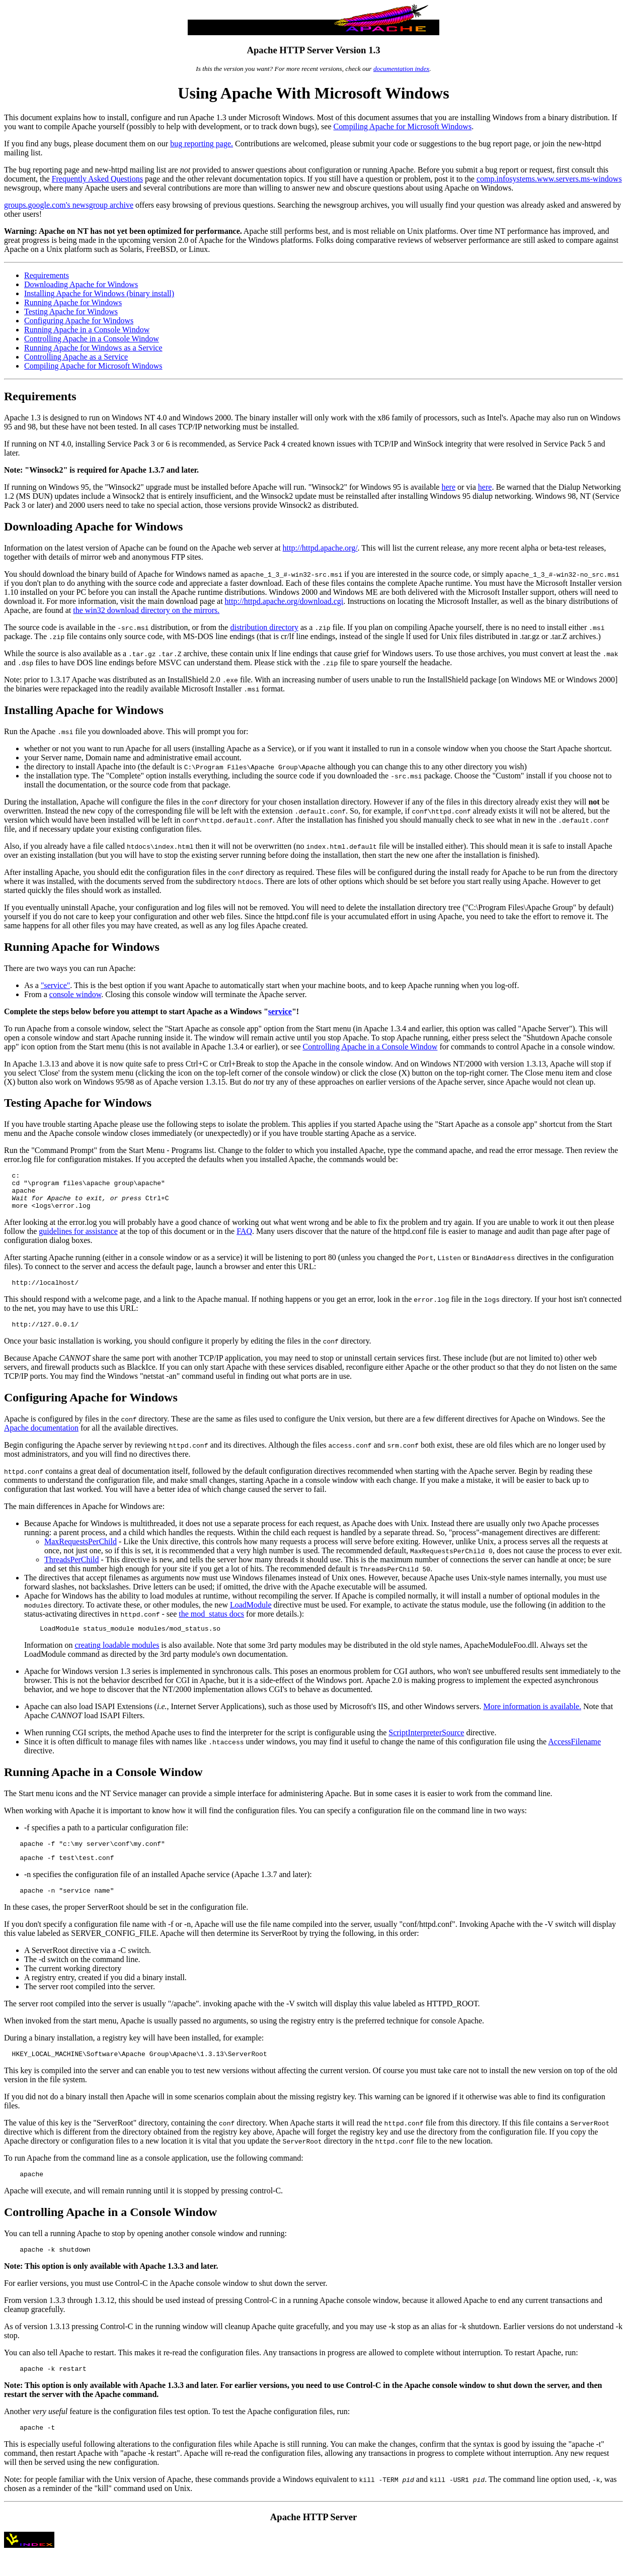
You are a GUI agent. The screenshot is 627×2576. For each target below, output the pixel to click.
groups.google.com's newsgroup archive (68, 205)
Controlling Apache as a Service (76, 356)
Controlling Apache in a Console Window (91, 338)
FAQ (244, 1238)
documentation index (401, 68)
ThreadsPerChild (71, 1570)
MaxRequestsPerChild (80, 1552)
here (448, 487)
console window (75, 994)
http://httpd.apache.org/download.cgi (284, 601)
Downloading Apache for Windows (81, 284)
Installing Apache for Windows (84, 710)
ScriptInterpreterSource (426, 1744)
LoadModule (251, 1615)
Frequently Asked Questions (97, 178)
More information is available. (532, 1718)
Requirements (46, 275)
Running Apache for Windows (73, 302)
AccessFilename (574, 1753)
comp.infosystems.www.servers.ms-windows (549, 178)
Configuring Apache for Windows (78, 320)
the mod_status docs (211, 1624)
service (280, 1011)
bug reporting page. (201, 143)
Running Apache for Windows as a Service (93, 347)
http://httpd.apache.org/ (320, 548)
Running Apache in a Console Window (86, 329)
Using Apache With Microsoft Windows (313, 93)
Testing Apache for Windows (71, 311)
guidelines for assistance (78, 1238)
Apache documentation (41, 1438)
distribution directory (264, 627)
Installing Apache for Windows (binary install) (99, 293)
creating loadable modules (116, 1657)
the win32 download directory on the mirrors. (146, 610)
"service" (55, 985)
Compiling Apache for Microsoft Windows (403, 126)
